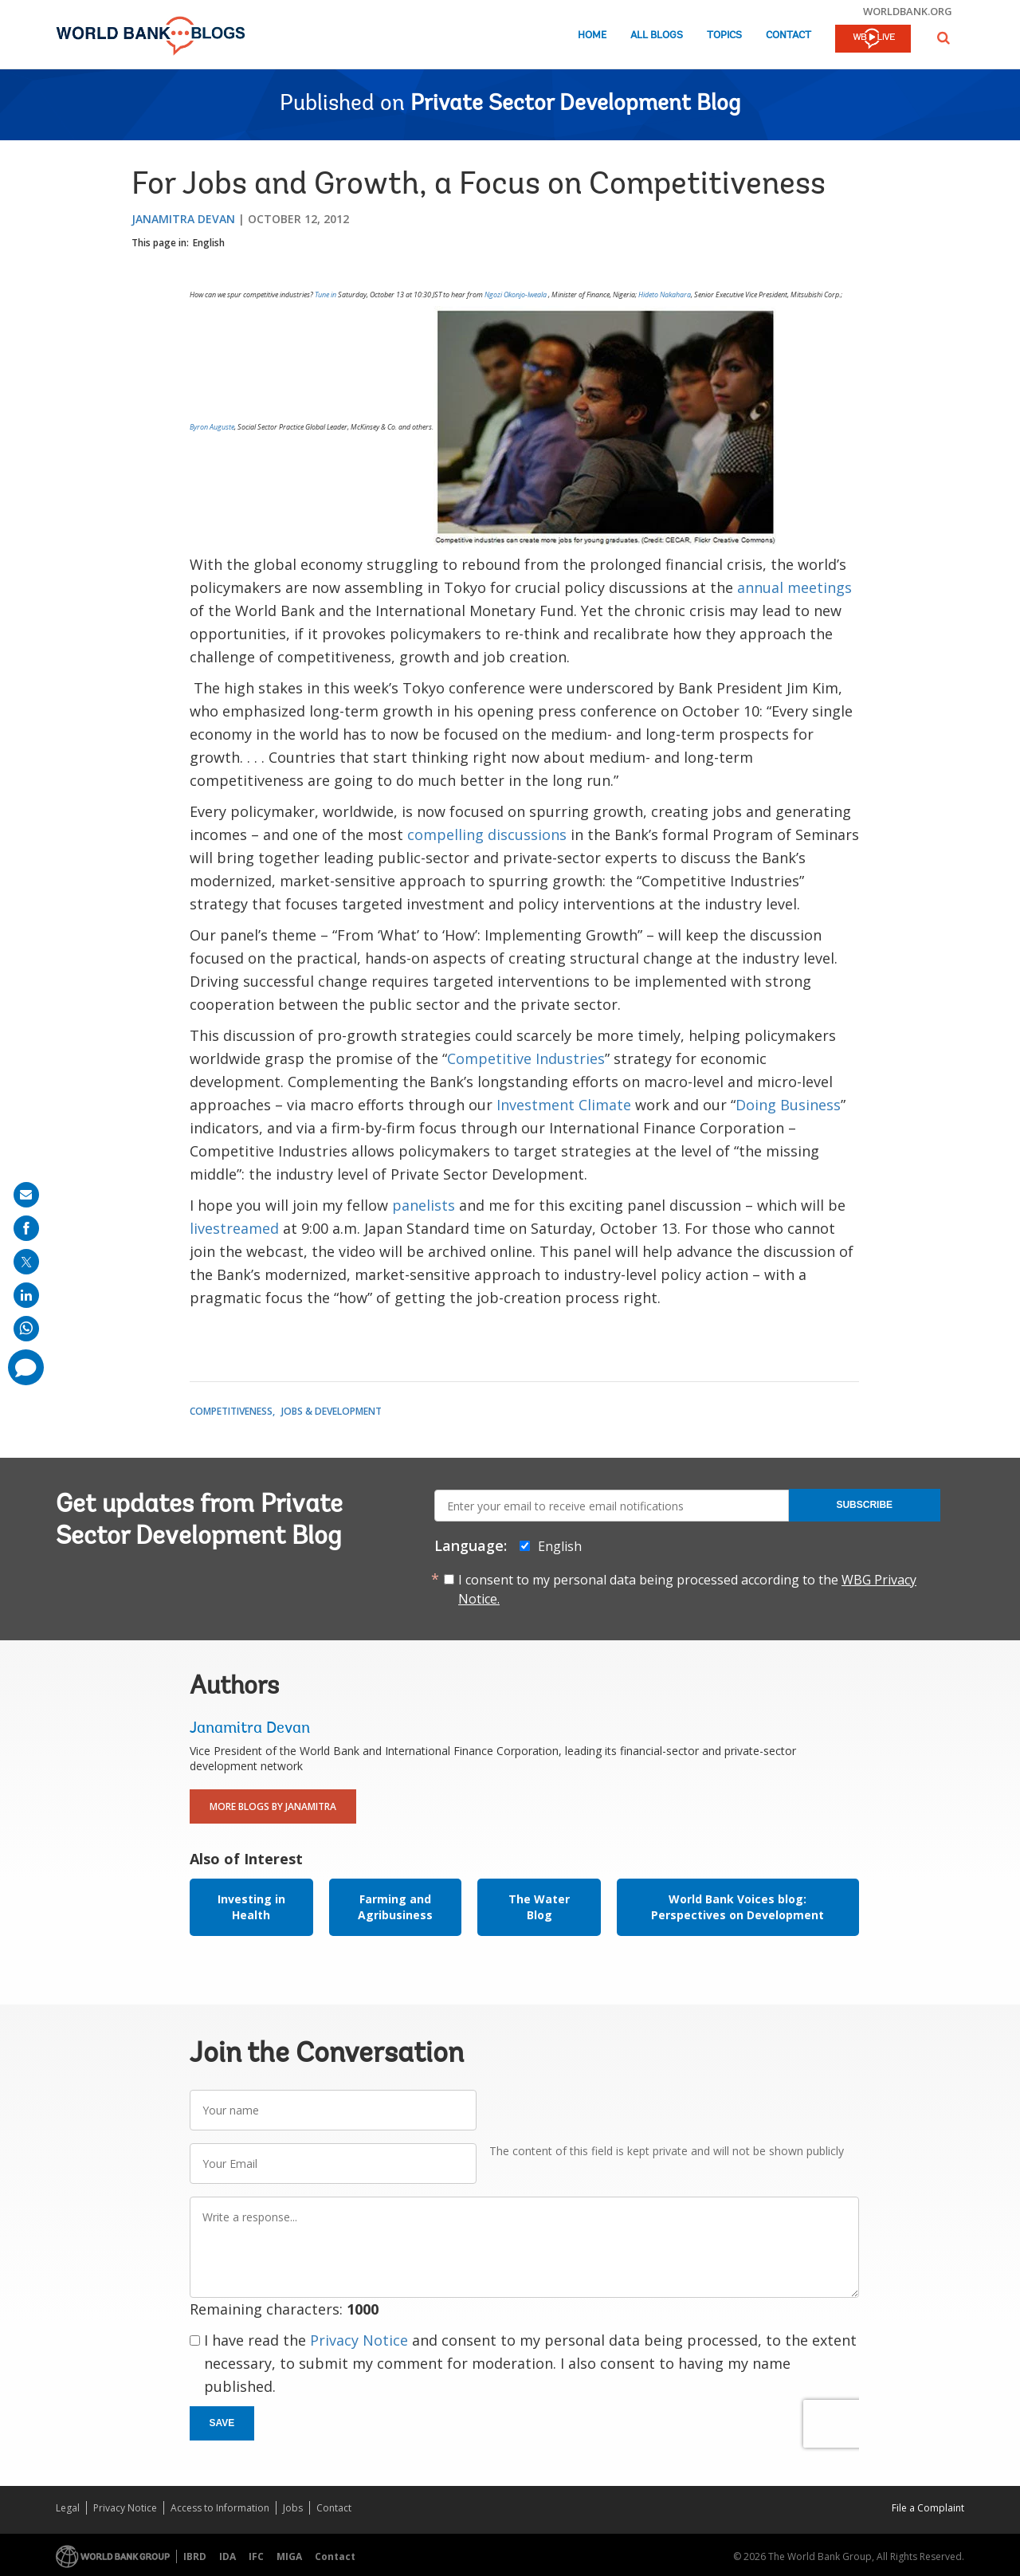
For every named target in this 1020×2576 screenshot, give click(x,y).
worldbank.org (907, 11)
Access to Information (220, 2508)
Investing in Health (251, 1906)
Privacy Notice (359, 2340)
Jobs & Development (331, 1411)
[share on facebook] (26, 1228)
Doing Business (788, 1104)
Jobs (293, 2508)
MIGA (289, 2556)
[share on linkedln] (26, 1295)
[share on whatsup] (26, 1328)
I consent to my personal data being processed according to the (687, 1589)
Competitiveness (231, 1411)
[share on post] (26, 1261)
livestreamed (236, 1228)
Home (592, 35)
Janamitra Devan (183, 219)
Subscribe (864, 1504)
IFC (256, 2556)
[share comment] (26, 1367)
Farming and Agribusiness (395, 1906)
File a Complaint (928, 2508)
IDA (227, 2556)
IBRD (194, 2556)
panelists (425, 1205)
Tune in (325, 294)
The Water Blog (539, 1906)
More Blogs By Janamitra (273, 1806)
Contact (788, 35)
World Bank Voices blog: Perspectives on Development (737, 1906)
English (209, 242)
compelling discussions (489, 834)
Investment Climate (565, 1104)
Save (222, 2423)
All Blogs (656, 35)
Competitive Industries (526, 1058)
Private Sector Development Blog (575, 104)
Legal (68, 2508)
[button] (943, 38)
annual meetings (794, 587)
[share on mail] (26, 1195)
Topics (724, 35)
